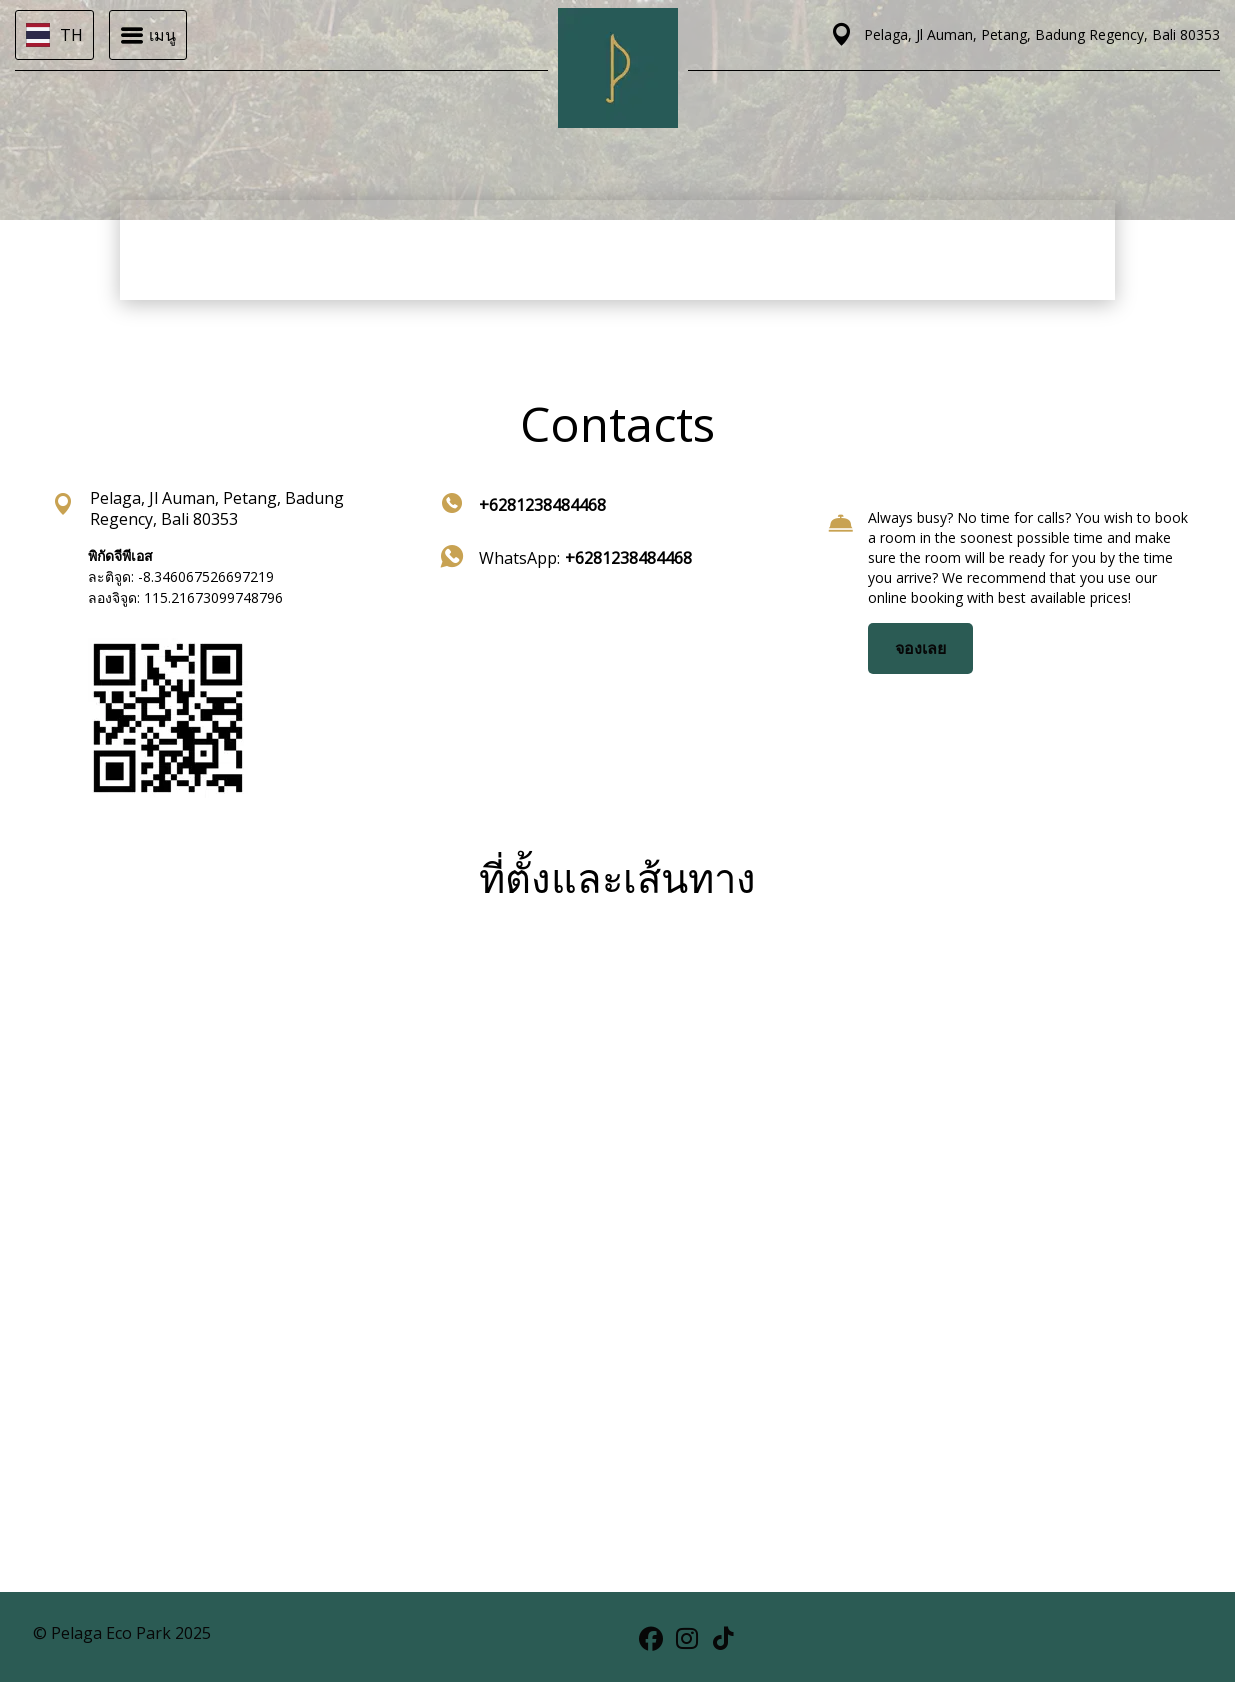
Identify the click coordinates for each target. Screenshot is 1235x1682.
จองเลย (920, 648)
